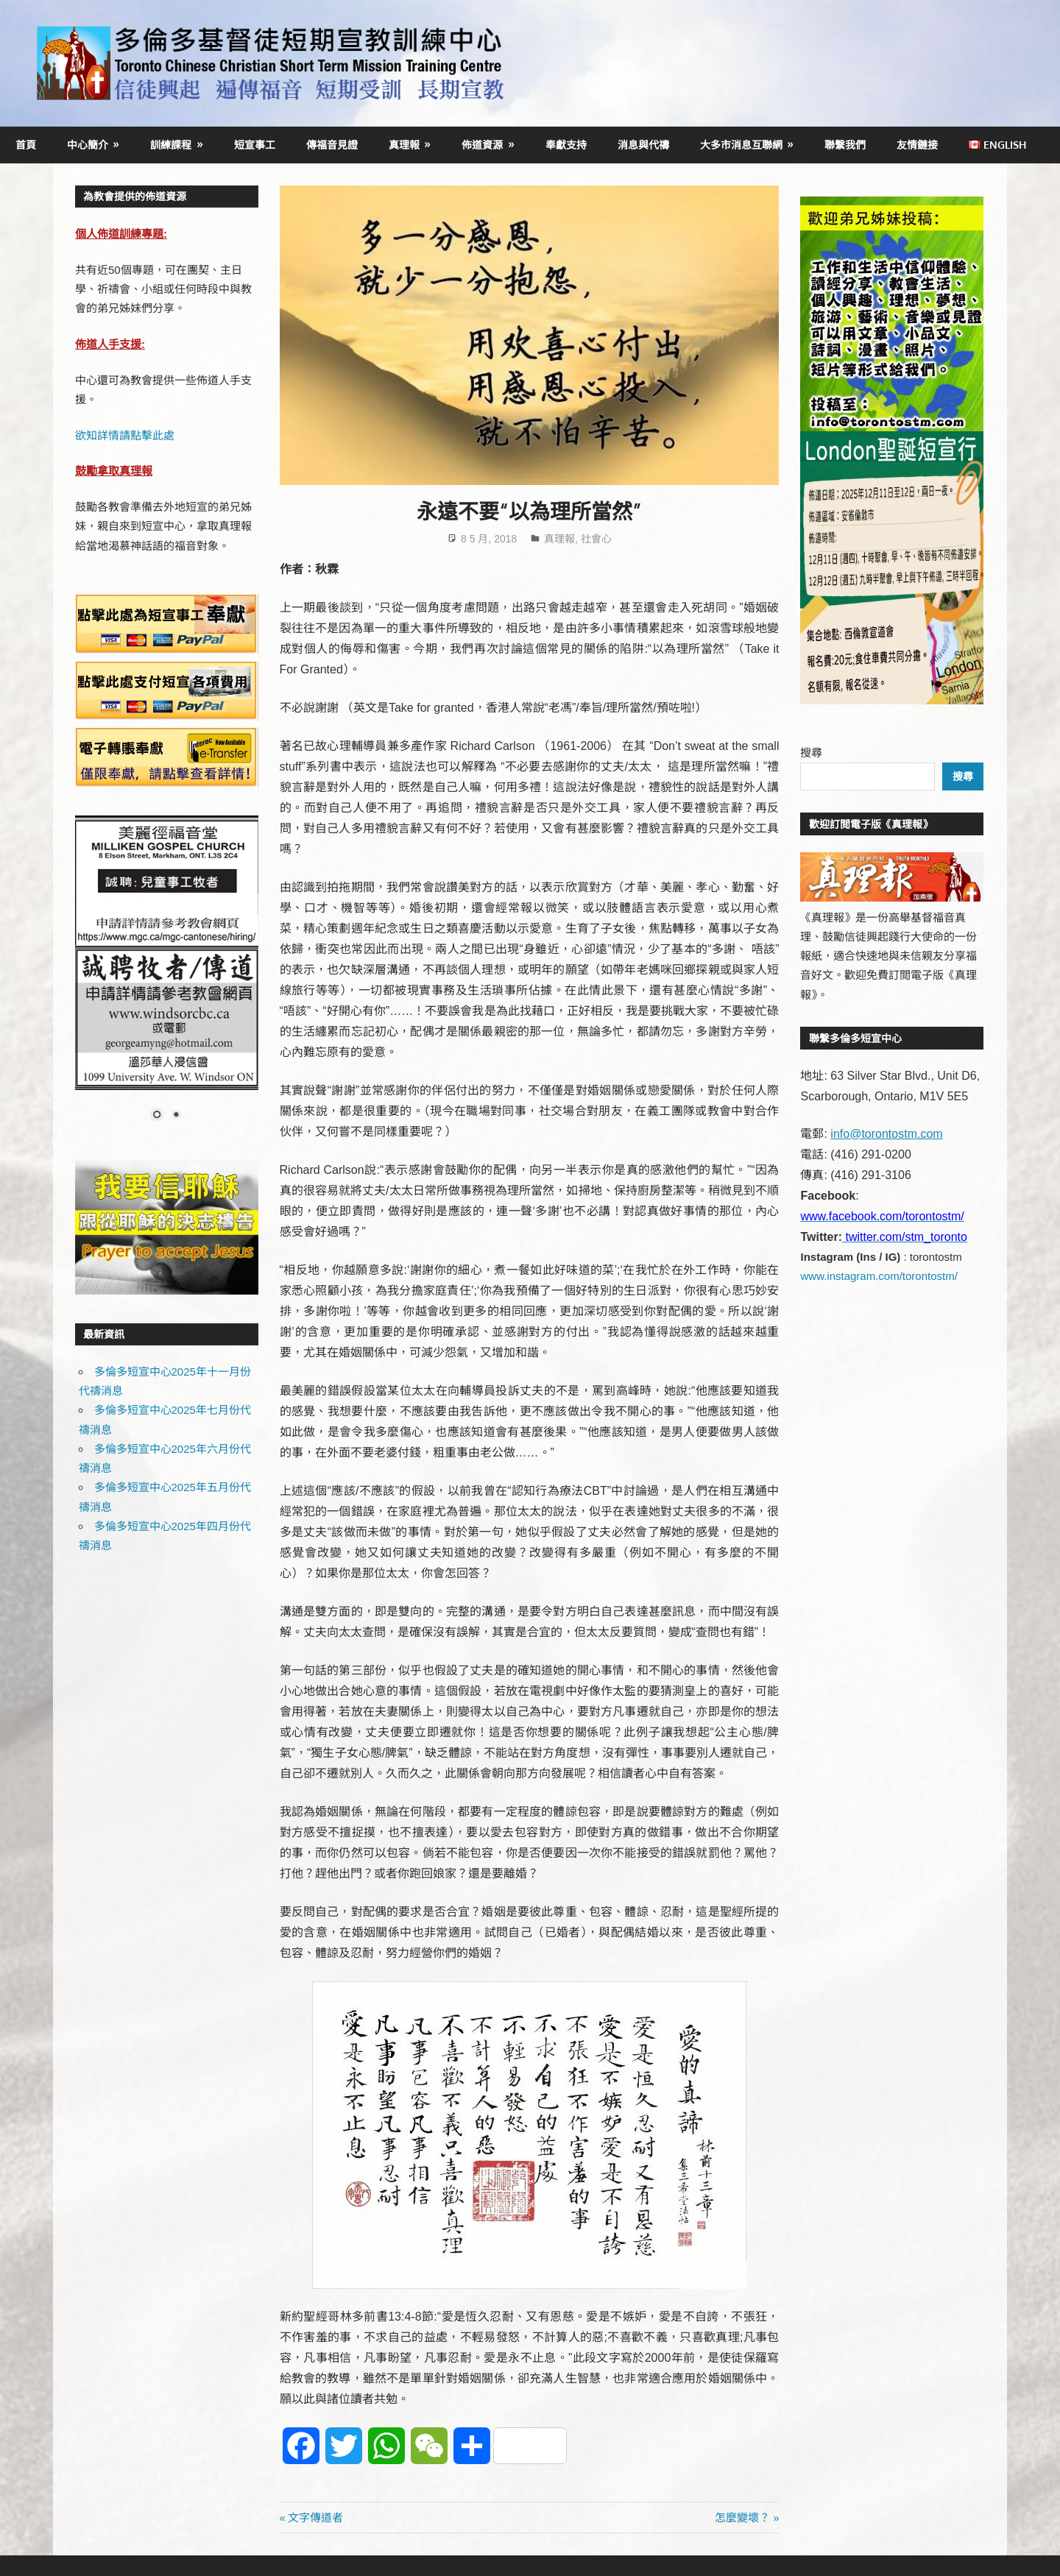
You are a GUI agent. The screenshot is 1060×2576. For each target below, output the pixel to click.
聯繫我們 (845, 144)
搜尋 (811, 752)
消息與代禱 (643, 144)
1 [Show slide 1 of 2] (157, 1116)
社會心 (596, 539)
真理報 (404, 144)
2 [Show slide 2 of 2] (176, 1116)
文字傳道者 (315, 2517)
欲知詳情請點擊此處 (124, 435)
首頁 (25, 144)
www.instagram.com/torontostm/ (878, 1276)
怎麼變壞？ (742, 2517)
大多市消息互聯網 (741, 144)
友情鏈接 (917, 144)
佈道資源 (482, 144)
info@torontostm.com (886, 1134)
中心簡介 (87, 144)
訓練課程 (170, 144)
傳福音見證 (332, 144)
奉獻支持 (566, 144)
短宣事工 (254, 144)
